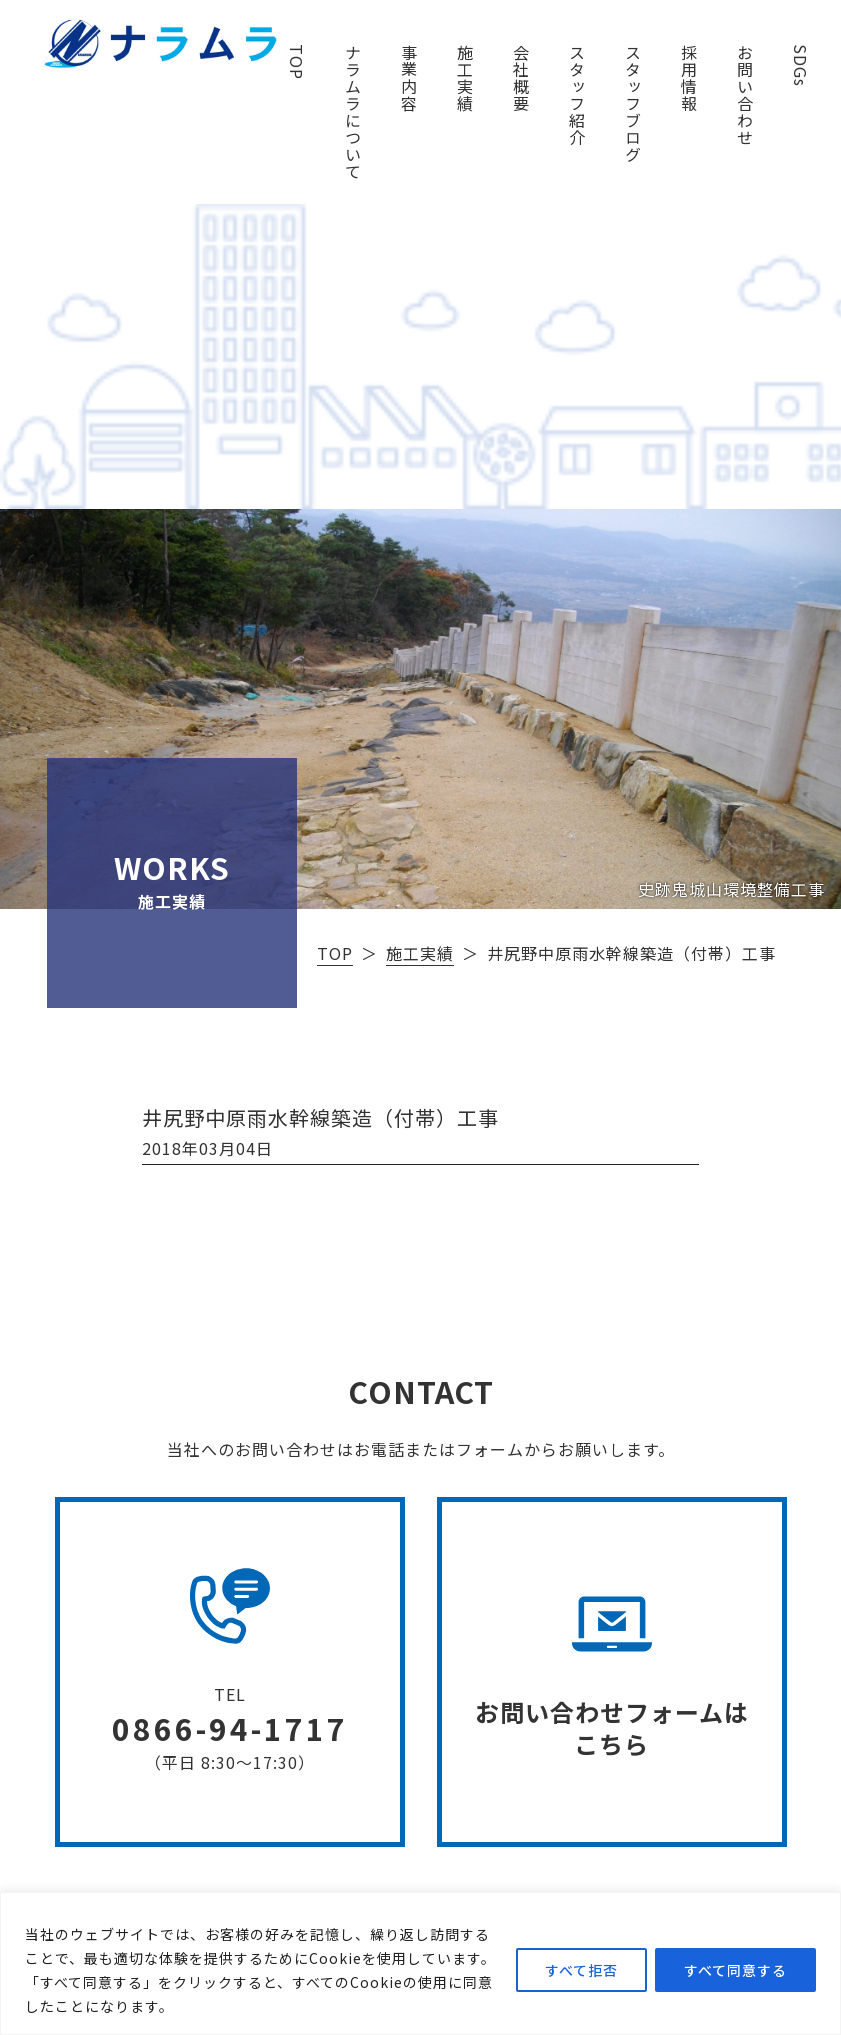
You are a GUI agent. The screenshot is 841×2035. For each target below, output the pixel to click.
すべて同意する (735, 1970)
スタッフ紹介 (577, 95)
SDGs (801, 65)
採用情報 (689, 78)
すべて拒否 (581, 1970)
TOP (297, 62)
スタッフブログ (633, 103)
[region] (420, 1963)
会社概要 (521, 78)
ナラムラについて (353, 112)
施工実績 (465, 78)
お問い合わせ (745, 95)
